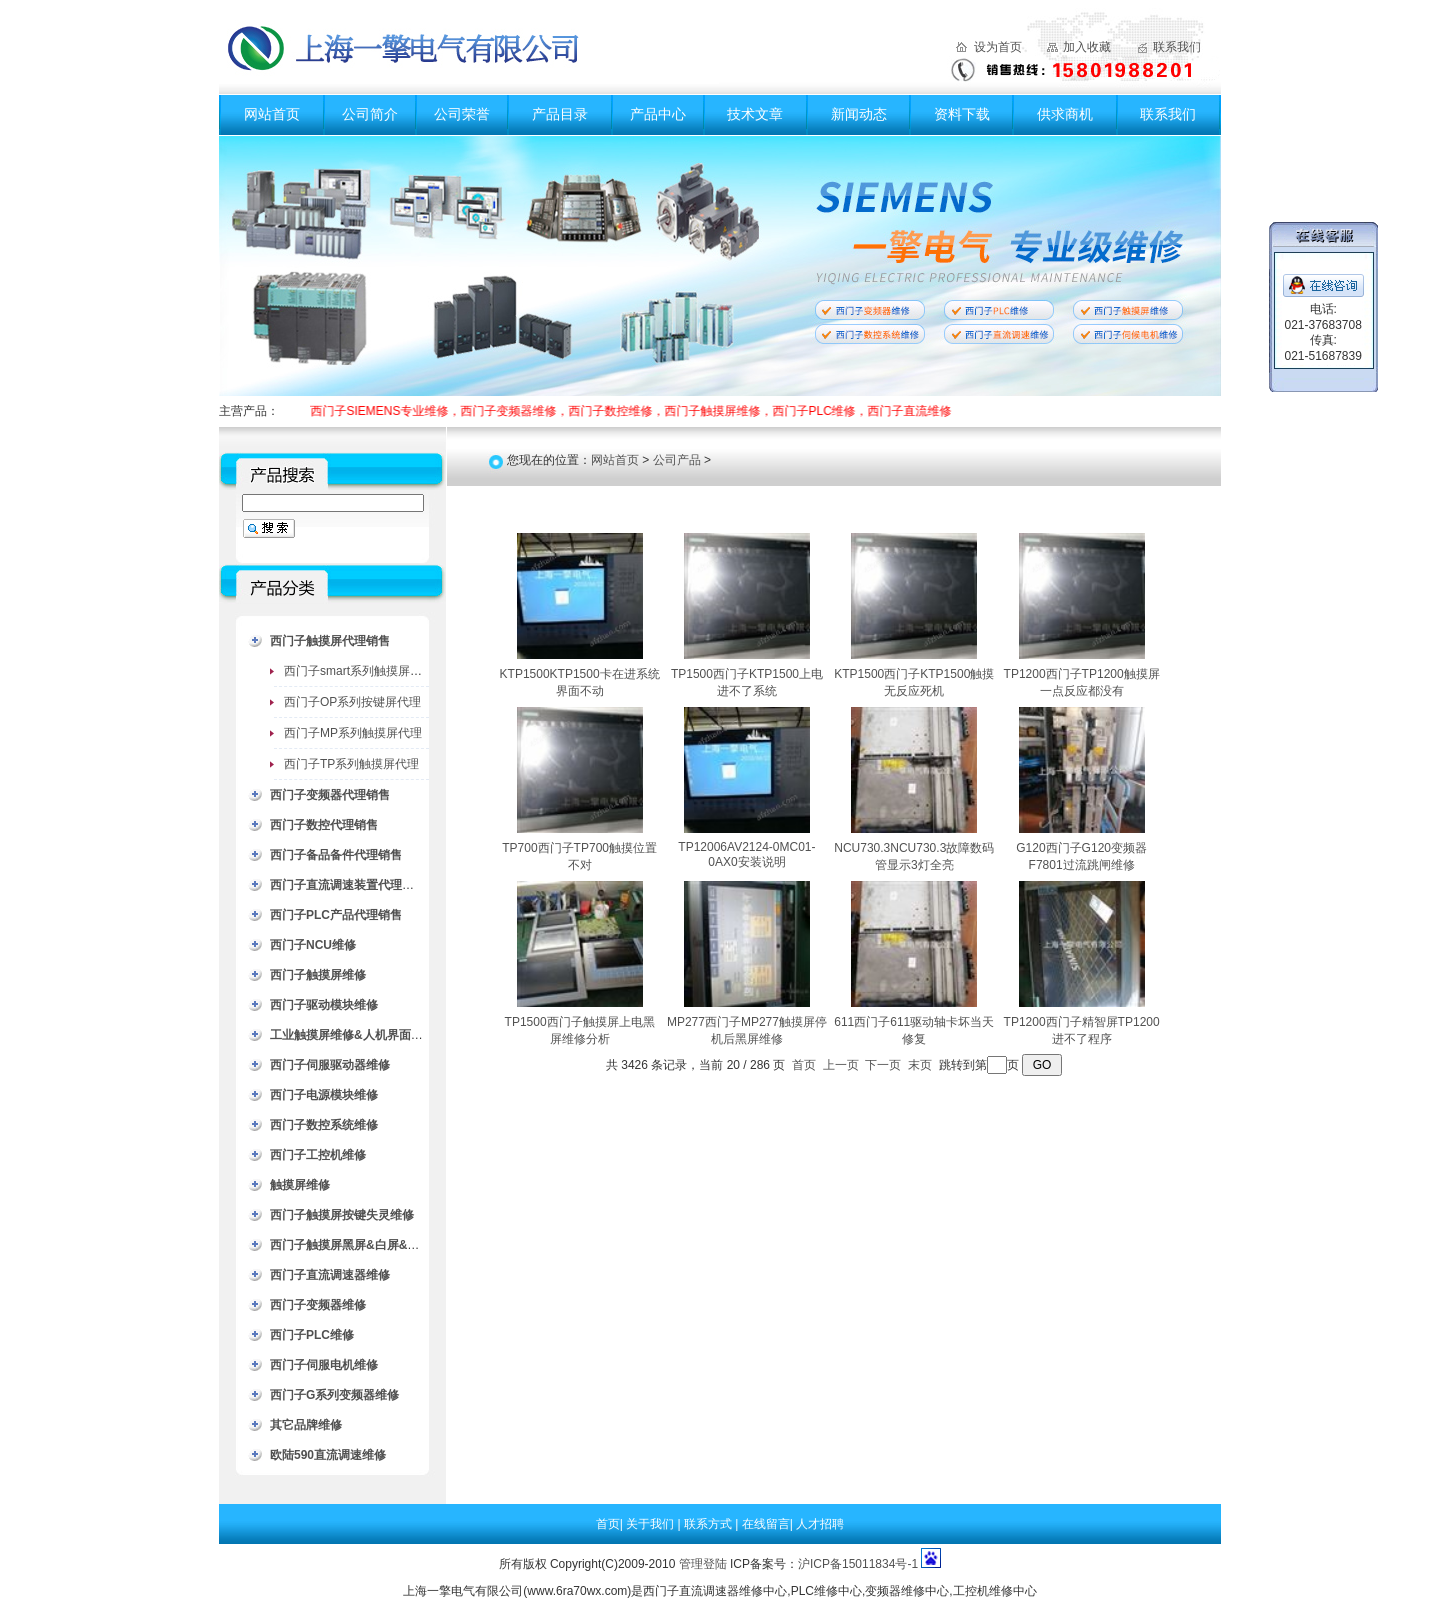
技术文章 (755, 114)
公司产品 (677, 460)
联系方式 (709, 1524)
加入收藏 (1087, 47)
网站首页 (272, 114)
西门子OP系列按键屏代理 (352, 702)
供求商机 (1065, 114)
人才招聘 (820, 1524)
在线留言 (766, 1524)
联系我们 (1177, 47)
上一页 (841, 1065)
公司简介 (370, 114)
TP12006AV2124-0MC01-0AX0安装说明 (746, 854)
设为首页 (998, 47)
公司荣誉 (462, 114)
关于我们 (651, 1524)
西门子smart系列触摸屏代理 (359, 671)
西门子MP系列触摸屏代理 (353, 733)
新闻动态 (859, 114)
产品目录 (560, 114)
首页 (804, 1065)
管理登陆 (703, 1564)
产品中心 (658, 114)
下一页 (883, 1065)
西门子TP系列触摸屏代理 (351, 764)
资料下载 (962, 114)
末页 (920, 1065)
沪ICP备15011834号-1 (858, 1564)
